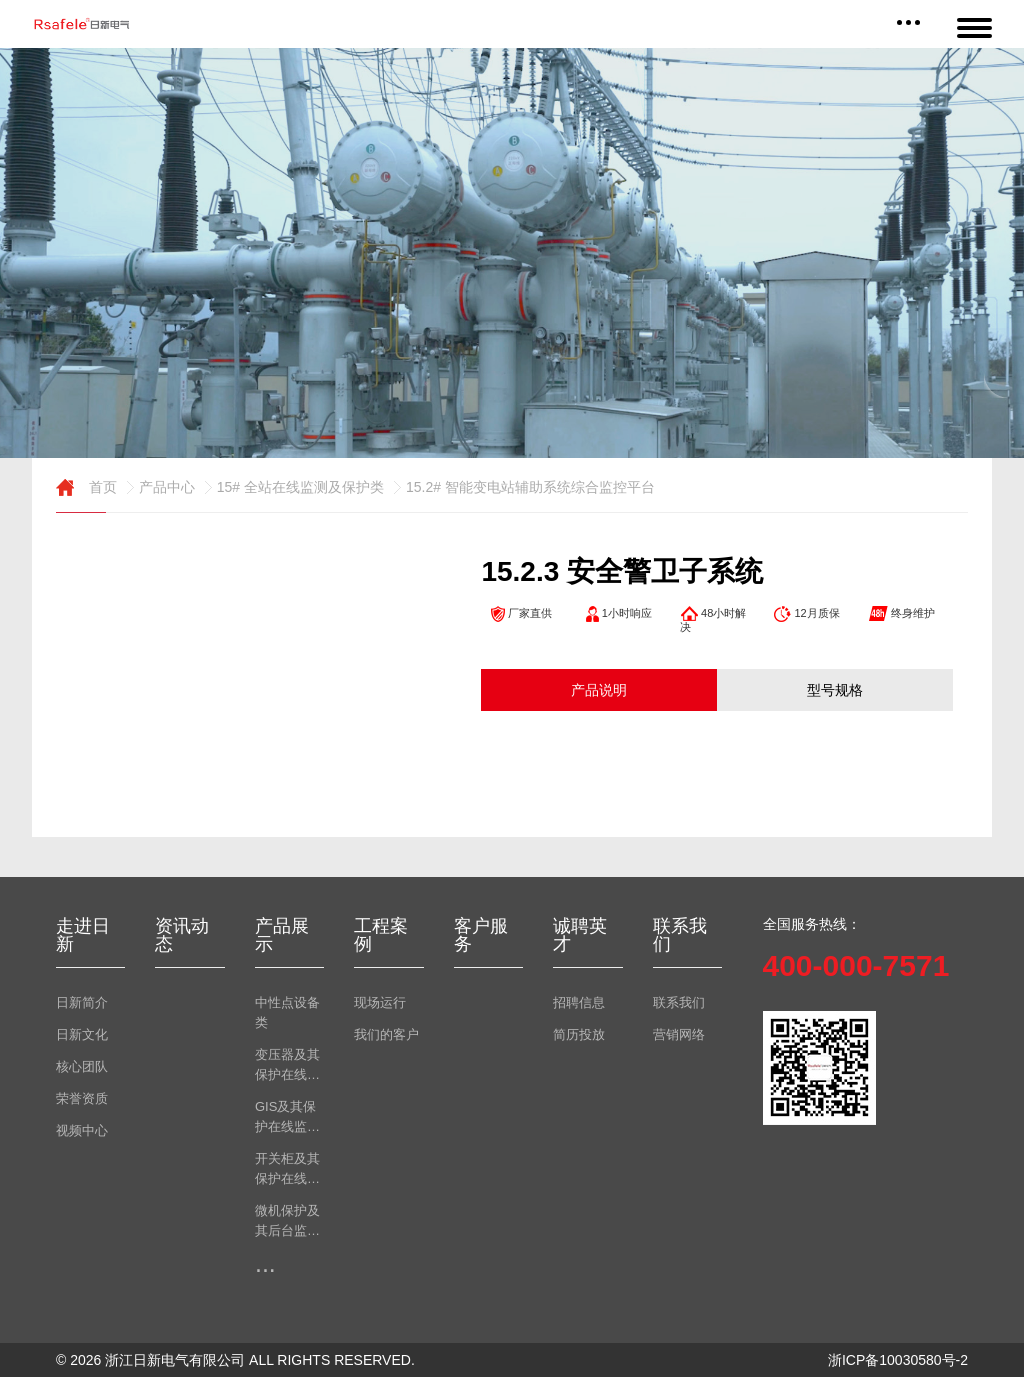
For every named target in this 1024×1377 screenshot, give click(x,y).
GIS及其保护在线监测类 (287, 1118)
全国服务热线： (812, 924)
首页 (86, 487)
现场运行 (380, 1002)
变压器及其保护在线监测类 (287, 1066)
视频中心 (82, 1130)
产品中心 (158, 487)
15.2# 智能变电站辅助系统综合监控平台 (521, 487)
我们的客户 (386, 1034)
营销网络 (679, 1034)
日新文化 (82, 1034)
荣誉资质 (82, 1098)
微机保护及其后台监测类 (287, 1222)
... (265, 1263)
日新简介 (82, 1002)
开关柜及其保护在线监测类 (287, 1170)
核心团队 (82, 1066)
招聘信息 (579, 1002)
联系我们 (679, 1002)
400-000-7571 (856, 965)
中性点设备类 (287, 1012)
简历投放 (579, 1034)
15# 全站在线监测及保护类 (291, 487)
